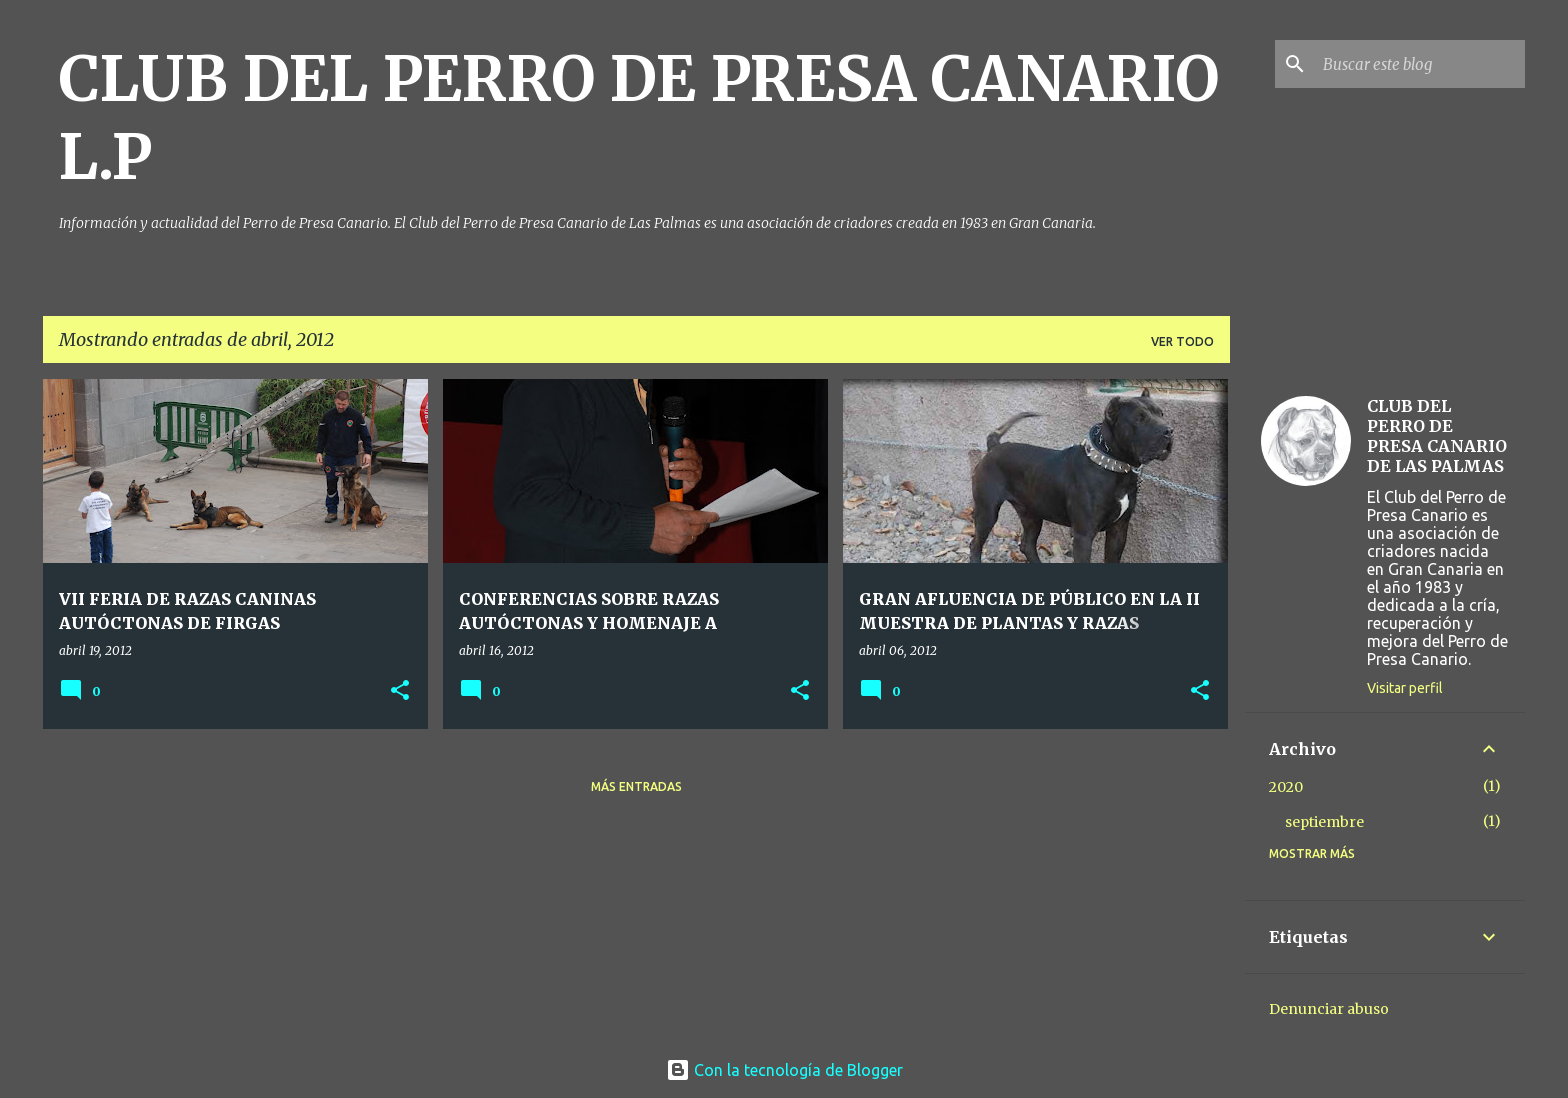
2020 (1286, 787)
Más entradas (636, 786)
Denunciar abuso (1329, 1009)
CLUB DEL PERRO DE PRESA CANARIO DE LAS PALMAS (1437, 436)
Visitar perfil (1405, 688)
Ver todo (1182, 341)
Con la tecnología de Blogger (784, 1070)
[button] (400, 691)
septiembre (1324, 822)
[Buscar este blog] (1420, 64)
